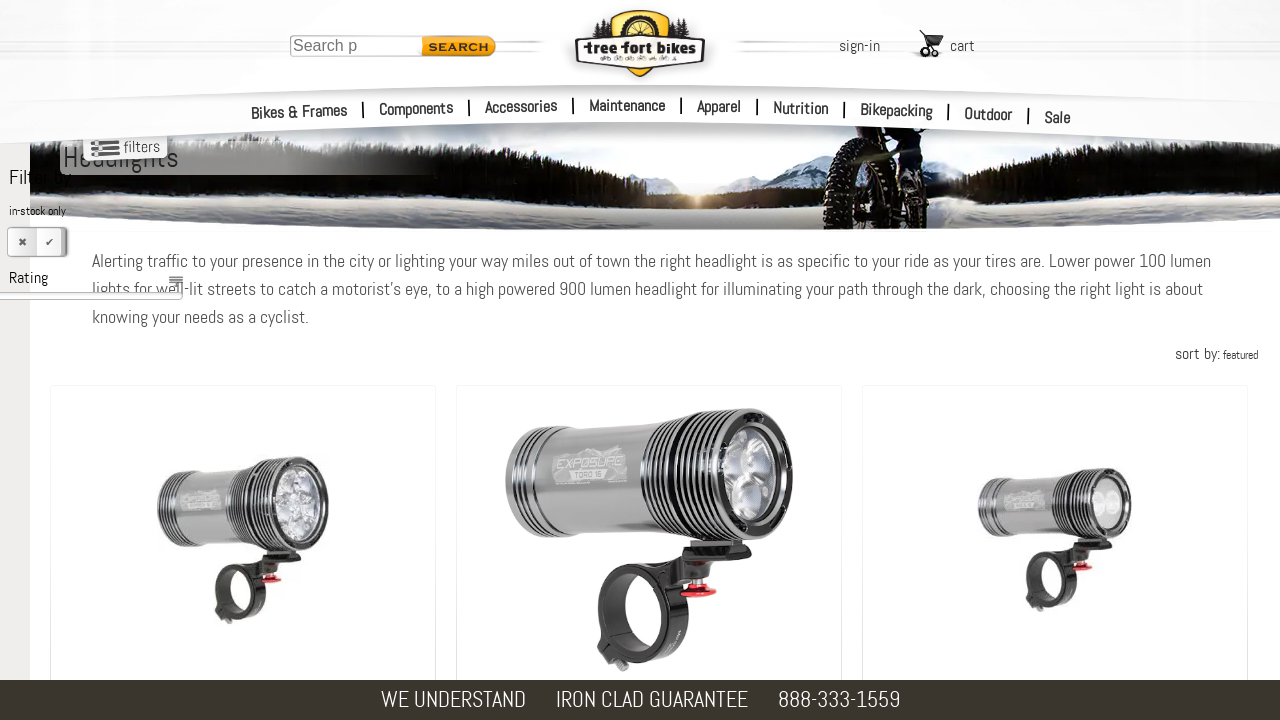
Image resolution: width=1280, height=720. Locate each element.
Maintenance (627, 105)
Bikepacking (896, 110)
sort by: (1216, 353)
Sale (1057, 118)
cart (962, 45)
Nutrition (800, 108)
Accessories (521, 106)
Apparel (719, 106)
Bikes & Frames (299, 112)
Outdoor (988, 114)
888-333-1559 (839, 699)
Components (416, 108)
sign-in (859, 45)
